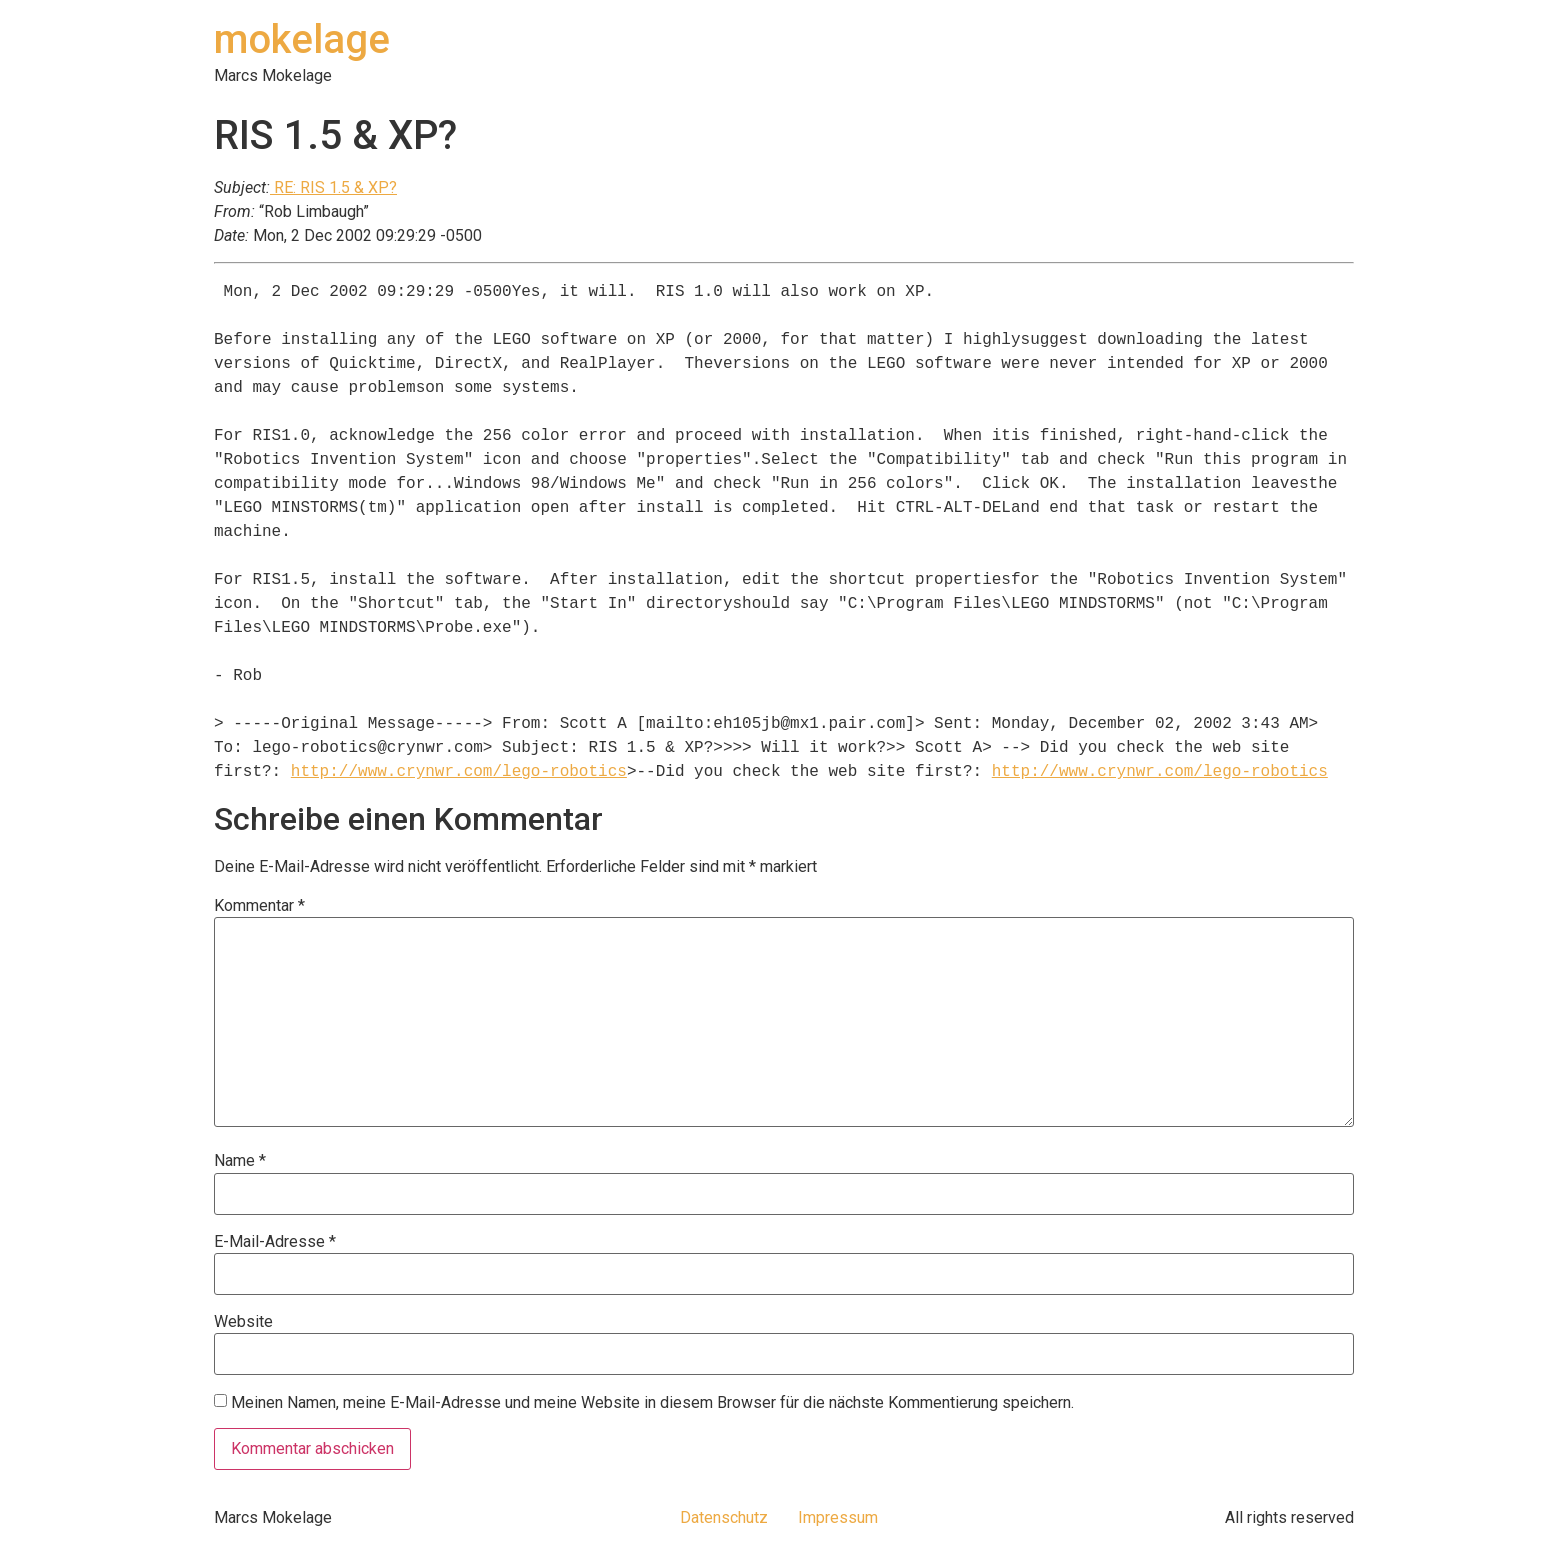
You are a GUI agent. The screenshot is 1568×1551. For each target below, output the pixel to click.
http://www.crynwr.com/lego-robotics (459, 772)
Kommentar (259, 906)
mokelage (302, 39)
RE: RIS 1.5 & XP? (333, 187)
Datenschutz (724, 1517)
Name (240, 1161)
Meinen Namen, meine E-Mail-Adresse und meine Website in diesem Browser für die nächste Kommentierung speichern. (652, 1403)
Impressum (838, 1517)
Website (243, 1322)
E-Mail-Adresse (275, 1242)
